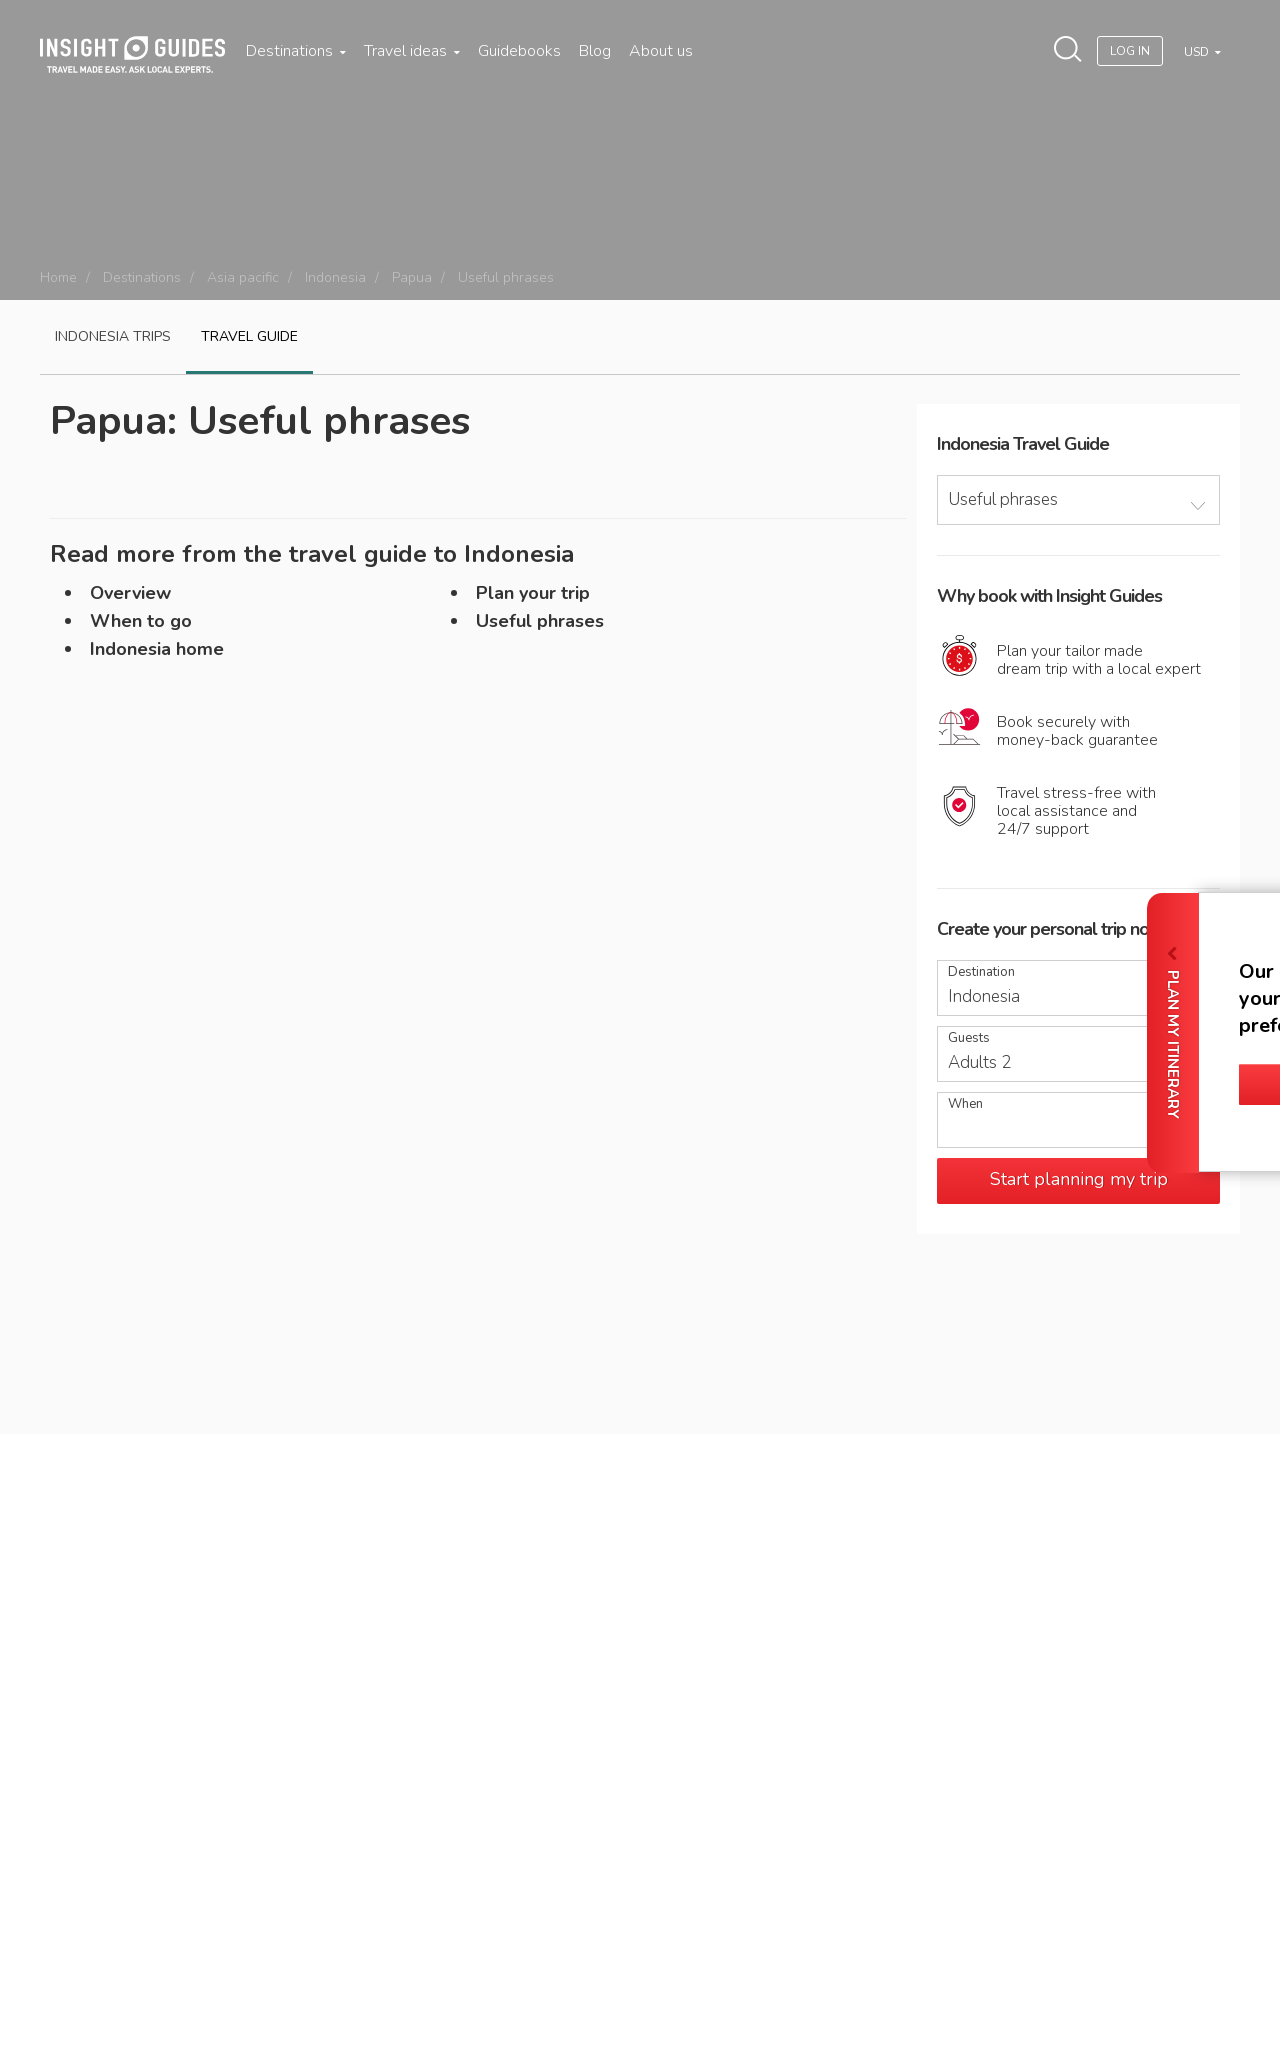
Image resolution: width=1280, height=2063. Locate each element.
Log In (1130, 51)
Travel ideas (412, 51)
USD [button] (1198, 52)
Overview (130, 593)
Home (58, 277)
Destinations (296, 51)
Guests (969, 1038)
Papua (412, 277)
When (965, 1104)
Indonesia (335, 277)
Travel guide (249, 336)
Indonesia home (157, 649)
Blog (595, 51)
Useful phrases (540, 621)
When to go (141, 621)
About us (661, 51)
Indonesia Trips (113, 336)
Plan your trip (533, 593)
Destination (981, 972)
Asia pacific (243, 277)
